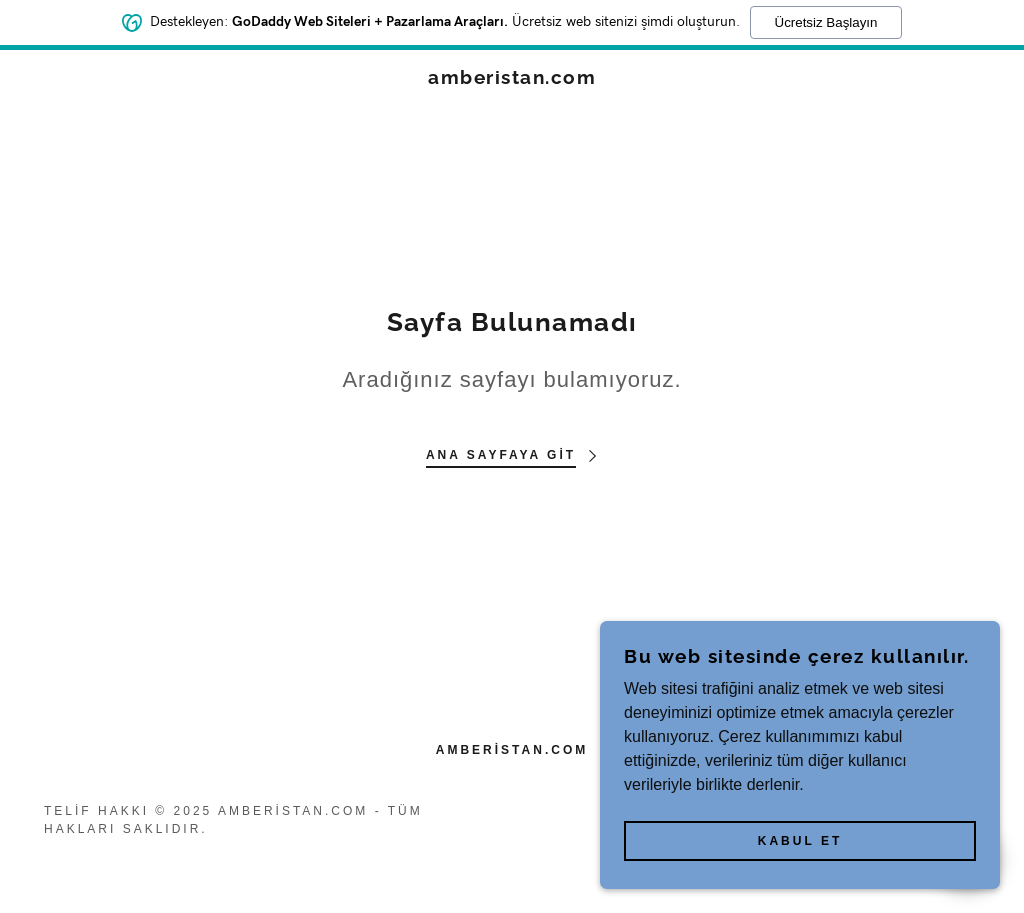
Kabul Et (800, 841)
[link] (512, 78)
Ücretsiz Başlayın (826, 20)
